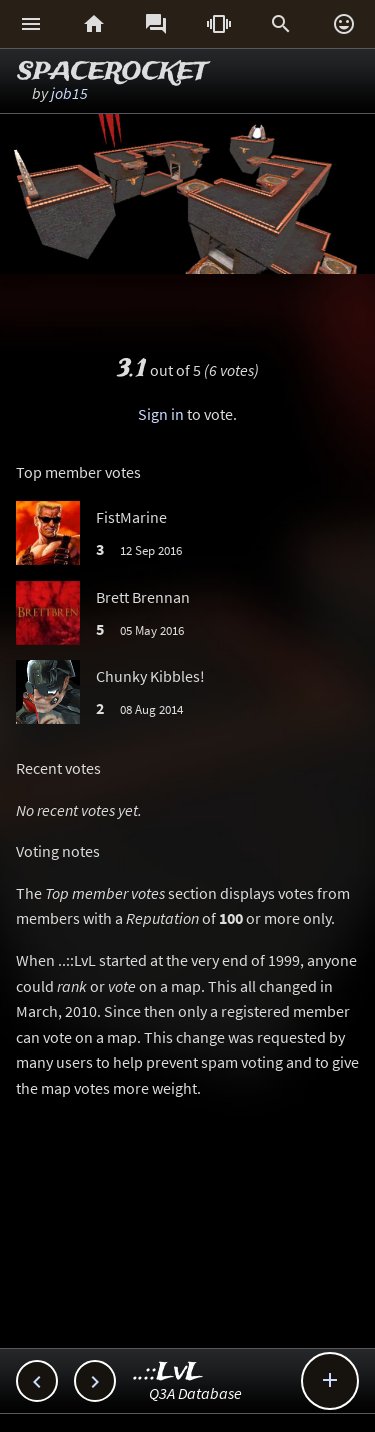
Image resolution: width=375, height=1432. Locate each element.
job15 (69, 93)
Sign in (161, 414)
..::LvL (168, 1372)
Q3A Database (195, 1393)
